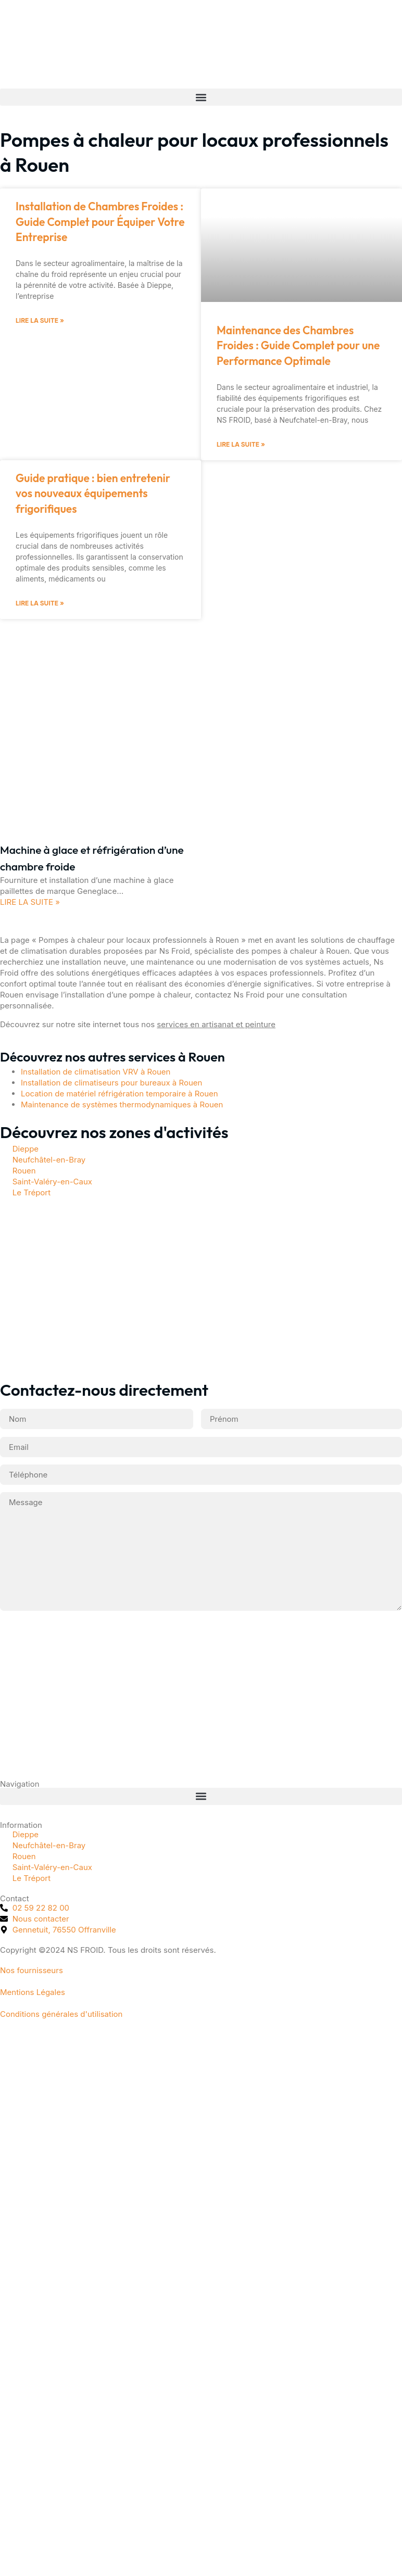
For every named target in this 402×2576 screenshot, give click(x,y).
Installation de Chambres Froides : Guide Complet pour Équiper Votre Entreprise (100, 221)
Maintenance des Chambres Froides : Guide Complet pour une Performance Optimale (298, 345)
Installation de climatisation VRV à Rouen (95, 1072)
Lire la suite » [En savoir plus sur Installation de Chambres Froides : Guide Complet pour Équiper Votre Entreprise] (40, 320)
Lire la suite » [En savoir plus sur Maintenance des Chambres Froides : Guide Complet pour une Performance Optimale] (241, 444)
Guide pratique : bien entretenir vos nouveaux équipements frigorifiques (93, 493)
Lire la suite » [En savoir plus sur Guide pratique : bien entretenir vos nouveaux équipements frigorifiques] (40, 603)
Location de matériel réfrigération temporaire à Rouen (119, 1093)
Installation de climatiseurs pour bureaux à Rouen (111, 1083)
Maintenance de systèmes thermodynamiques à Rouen (122, 1104)
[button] (201, 97)
